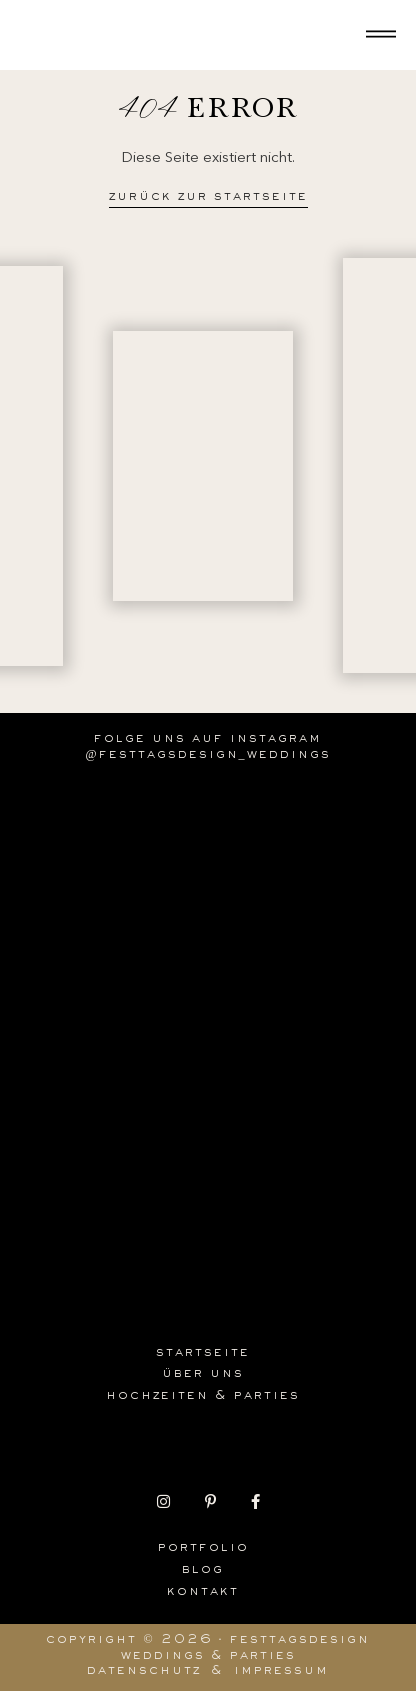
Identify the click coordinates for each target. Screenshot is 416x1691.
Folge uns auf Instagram (208, 740)
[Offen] (381, 35)
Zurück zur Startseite (208, 198)
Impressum (281, 1672)
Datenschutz (144, 1672)
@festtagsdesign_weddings (207, 756)
